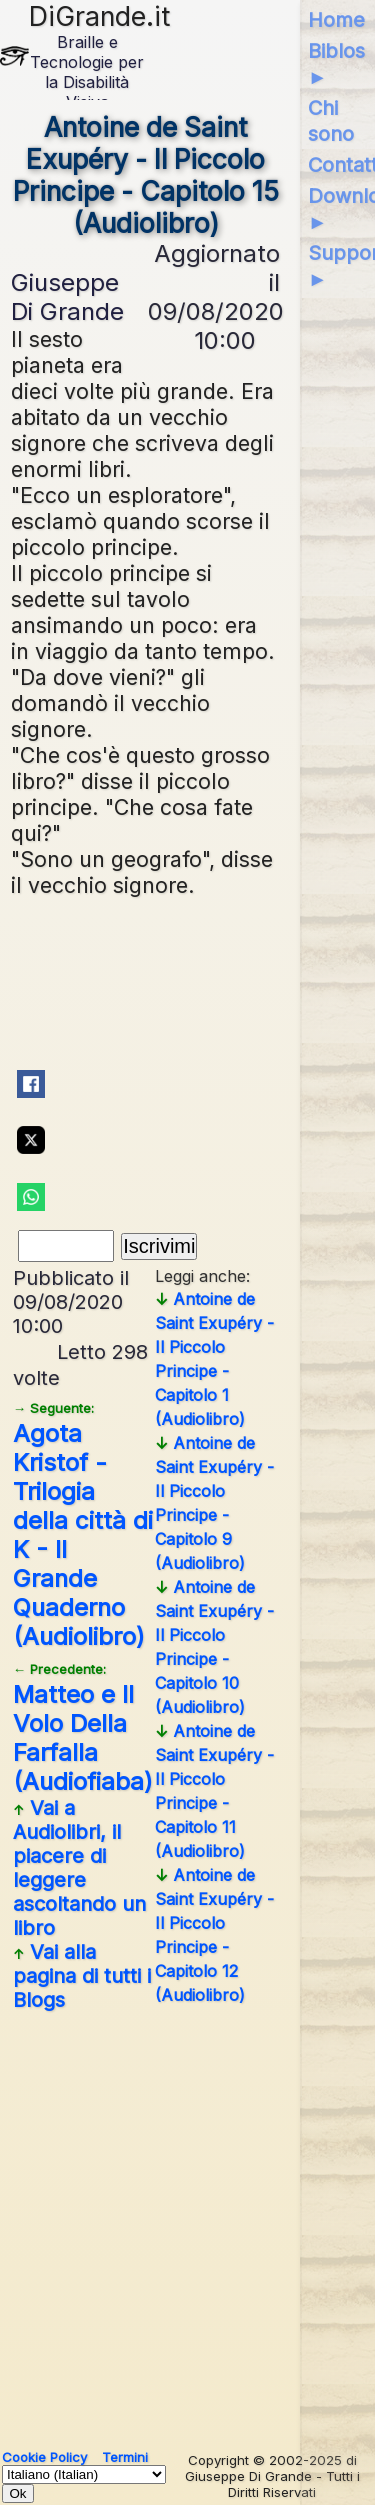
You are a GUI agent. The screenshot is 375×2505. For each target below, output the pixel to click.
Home (336, 20)
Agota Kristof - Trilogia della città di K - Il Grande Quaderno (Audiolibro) (83, 1525)
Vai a (79, 1868)
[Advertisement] (187, 2222)
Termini (125, 2457)
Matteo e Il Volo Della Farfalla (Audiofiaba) (83, 1728)
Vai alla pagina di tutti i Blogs (82, 1976)
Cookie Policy (44, 2457)
